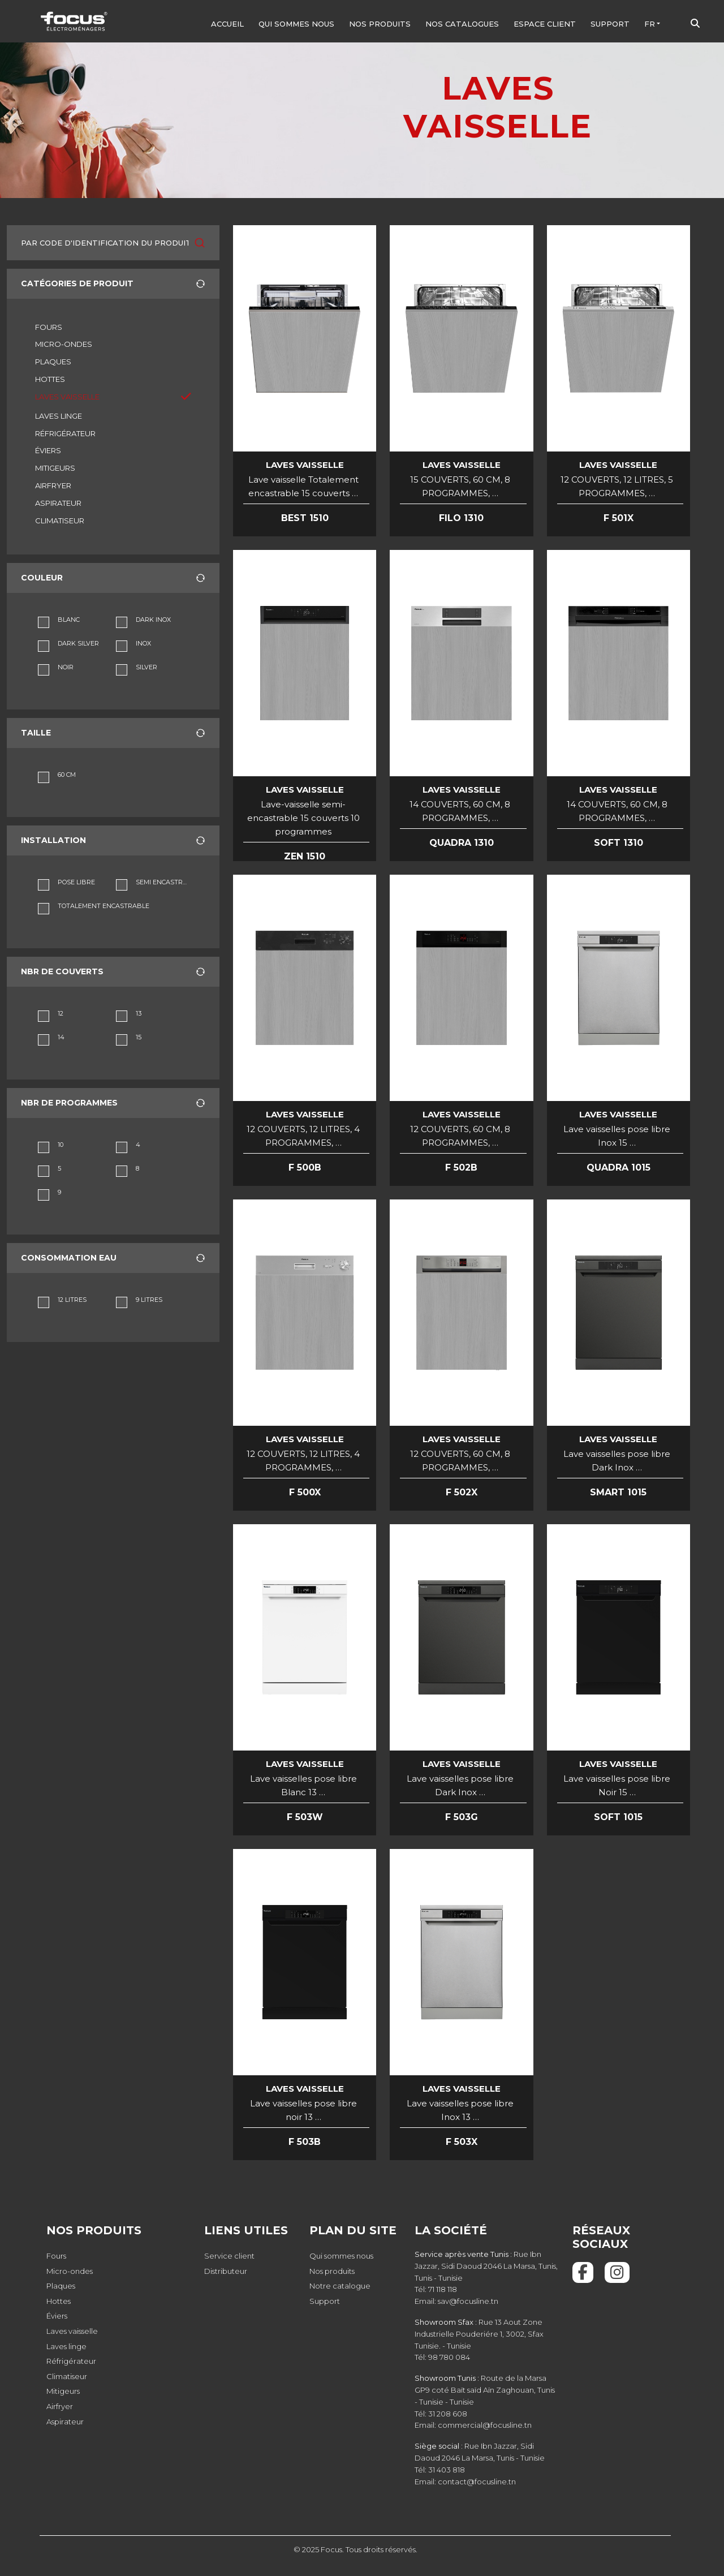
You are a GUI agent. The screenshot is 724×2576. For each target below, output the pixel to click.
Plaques (60, 2285)
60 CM (67, 775)
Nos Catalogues (462, 23)
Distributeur (225, 2271)
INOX (143, 643)
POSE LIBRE (76, 882)
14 (61, 1037)
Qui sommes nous (296, 23)
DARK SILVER (78, 643)
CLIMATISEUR (59, 520)
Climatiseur (66, 2376)
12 (60, 1013)
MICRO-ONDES (63, 344)
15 (138, 1037)
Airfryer (59, 2406)
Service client (229, 2255)
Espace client (545, 23)
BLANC (69, 619)
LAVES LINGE (58, 415)
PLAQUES (53, 361)
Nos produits (380, 23)
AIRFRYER (53, 485)
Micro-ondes (69, 2271)
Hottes (58, 2301)
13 (138, 1013)
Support (610, 23)
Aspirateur (65, 2421)
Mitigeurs (63, 2391)
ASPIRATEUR (58, 503)
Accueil (227, 23)
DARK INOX (153, 619)
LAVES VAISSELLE (67, 396)
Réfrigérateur (71, 2361)
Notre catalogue (339, 2285)
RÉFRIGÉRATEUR (65, 433)
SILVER (146, 667)
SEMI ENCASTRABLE (162, 882)
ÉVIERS (48, 450)
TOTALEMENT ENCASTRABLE (103, 906)
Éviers (56, 2315)
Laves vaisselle (72, 2331)
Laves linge (66, 2346)
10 (60, 1145)
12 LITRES (72, 1300)
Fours (56, 2255)
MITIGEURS (55, 467)
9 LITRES (149, 1300)
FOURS (48, 327)
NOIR (66, 667)
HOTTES (50, 379)
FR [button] (649, 23)
